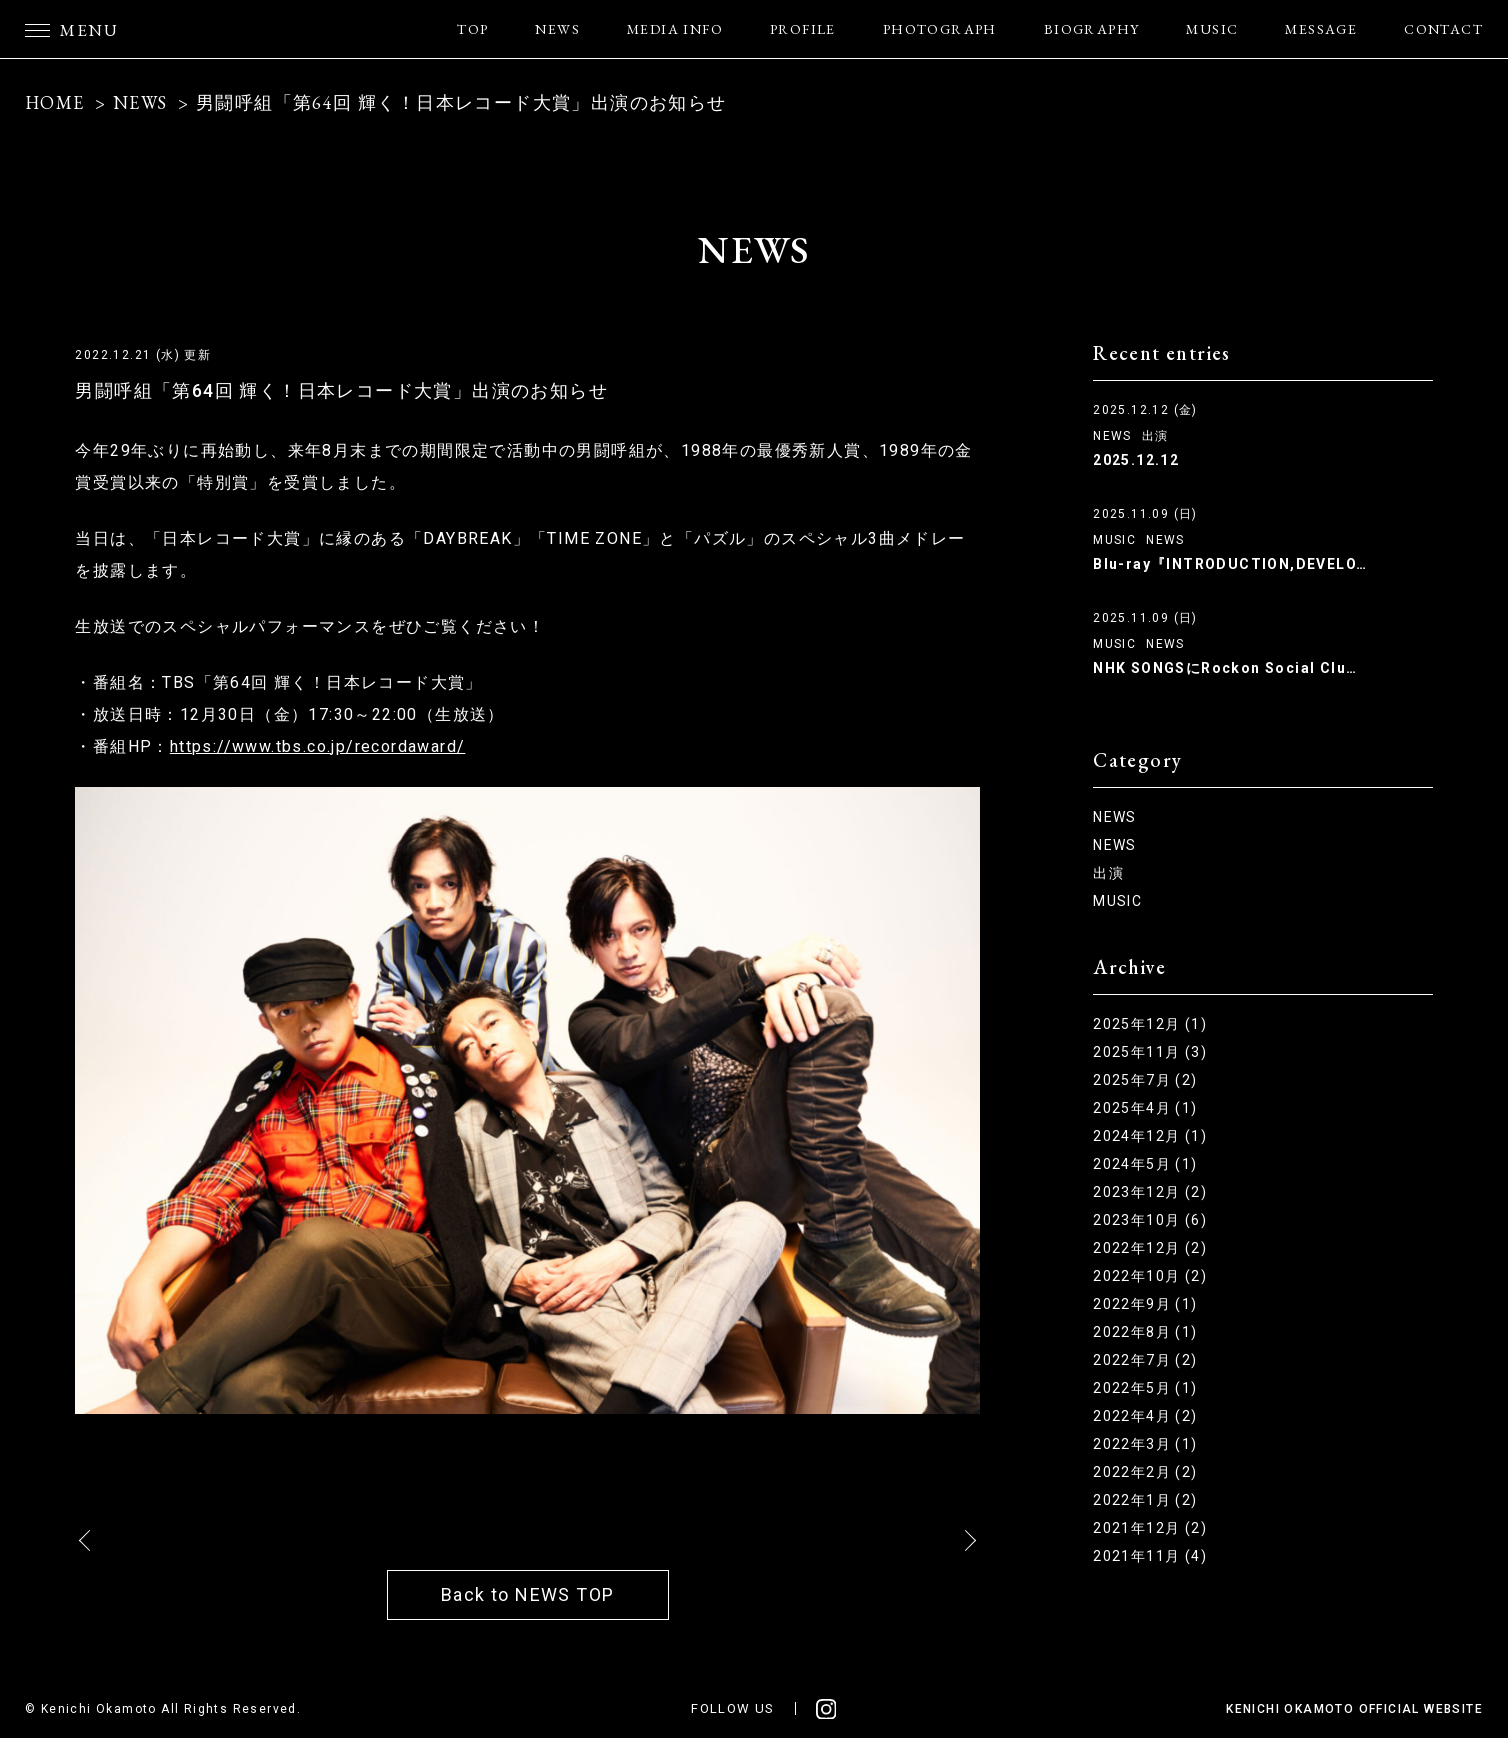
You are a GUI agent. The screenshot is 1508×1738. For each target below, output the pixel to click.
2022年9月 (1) (1145, 1304)
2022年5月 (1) (1145, 1388)
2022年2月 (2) (1145, 1472)
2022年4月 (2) (1145, 1416)
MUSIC (1212, 29)
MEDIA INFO (675, 29)
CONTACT (1443, 29)
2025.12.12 (1136, 460)
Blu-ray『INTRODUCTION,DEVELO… (1230, 564)
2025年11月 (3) (1150, 1052)
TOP (472, 29)
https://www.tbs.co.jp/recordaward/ (318, 746)
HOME (55, 102)
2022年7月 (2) (1145, 1360)
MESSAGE (1321, 29)
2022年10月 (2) (1150, 1276)
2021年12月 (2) (1150, 1528)
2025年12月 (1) (1150, 1024)
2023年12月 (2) (1150, 1192)
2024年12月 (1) (1150, 1136)
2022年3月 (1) (1145, 1444)
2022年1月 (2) (1145, 1500)
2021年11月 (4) (1150, 1556)
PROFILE (803, 29)
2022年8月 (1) (1145, 1332)
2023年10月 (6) (1150, 1220)
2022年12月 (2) (1150, 1248)
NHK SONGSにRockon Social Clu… (1225, 668)
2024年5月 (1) (1145, 1164)
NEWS (557, 29)
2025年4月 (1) (1145, 1108)
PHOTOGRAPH (940, 29)
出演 (1155, 436)
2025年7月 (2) (1145, 1080)
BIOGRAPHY (1092, 29)
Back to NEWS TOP (527, 1594)
